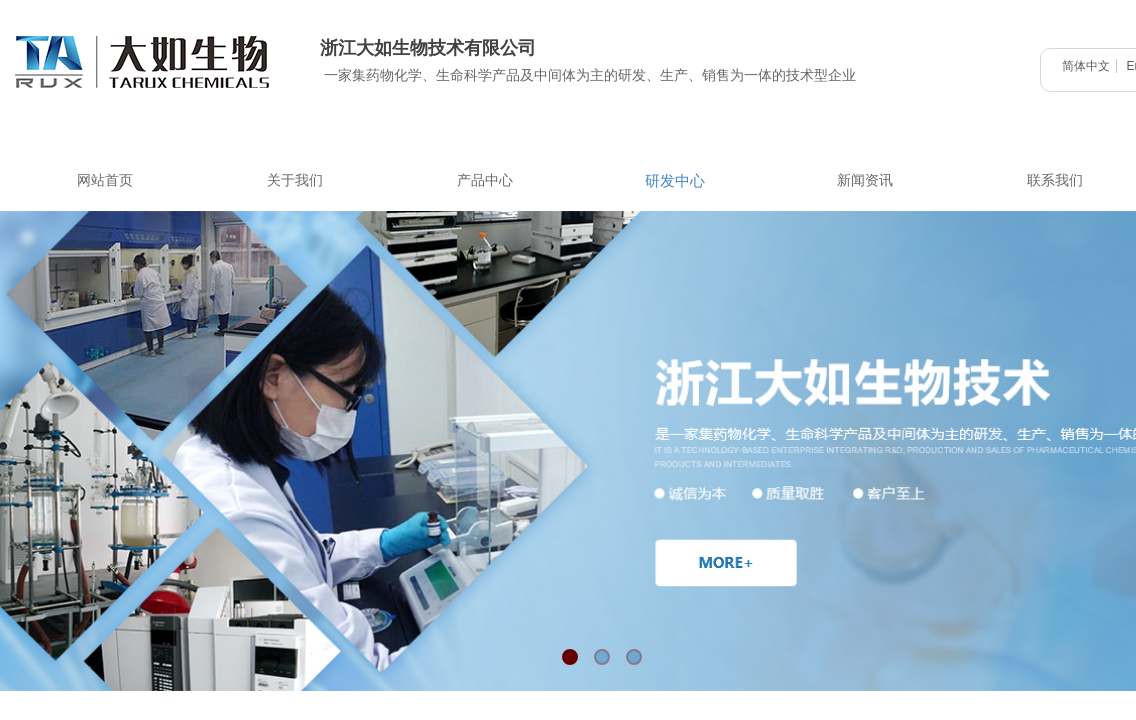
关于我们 (295, 180)
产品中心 (485, 180)
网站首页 (105, 180)
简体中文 (1086, 66)
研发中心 (675, 181)
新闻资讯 (865, 180)
